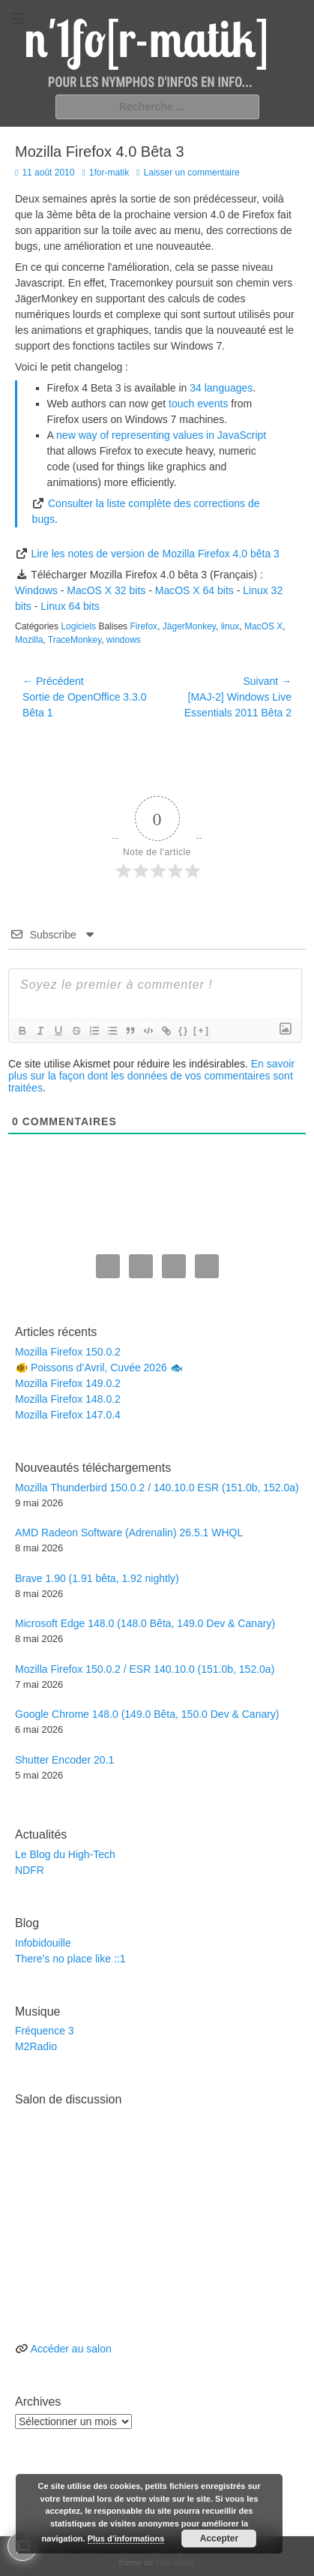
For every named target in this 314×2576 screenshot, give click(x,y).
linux (230, 626)
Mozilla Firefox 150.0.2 (68, 1352)
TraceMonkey (74, 640)
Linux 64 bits (70, 606)
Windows (36, 590)
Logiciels (78, 626)
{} (183, 1030)
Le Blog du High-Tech (65, 1854)
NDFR (29, 1870)
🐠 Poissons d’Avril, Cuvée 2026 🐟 (99, 1368)
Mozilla (29, 640)
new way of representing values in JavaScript (161, 435)
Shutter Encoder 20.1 (64, 1760)
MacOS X (263, 626)
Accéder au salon (71, 2349)
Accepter (219, 2538)
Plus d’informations (126, 2538)
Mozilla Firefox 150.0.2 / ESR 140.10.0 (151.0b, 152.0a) (144, 1669)
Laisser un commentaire (192, 172)
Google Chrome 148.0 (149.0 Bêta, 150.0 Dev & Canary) (147, 1714)
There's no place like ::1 (70, 1959)
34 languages (221, 388)
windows (123, 640)
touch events (198, 404)
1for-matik (109, 172)
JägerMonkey (189, 626)
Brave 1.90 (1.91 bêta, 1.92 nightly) (97, 1578)
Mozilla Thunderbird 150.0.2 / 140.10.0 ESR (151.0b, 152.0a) (157, 1488)
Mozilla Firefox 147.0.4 (68, 1415)
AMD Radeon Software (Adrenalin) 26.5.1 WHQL (129, 1533)
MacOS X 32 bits (106, 590)
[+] (201, 1030)
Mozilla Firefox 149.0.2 (68, 1383)
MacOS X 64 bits (194, 590)
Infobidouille (43, 1943)
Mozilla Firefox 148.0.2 (68, 1399)
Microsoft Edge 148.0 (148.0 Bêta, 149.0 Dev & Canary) (145, 1623)
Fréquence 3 (44, 2031)
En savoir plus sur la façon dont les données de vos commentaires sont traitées (151, 1076)
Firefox (143, 626)
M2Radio (36, 2046)
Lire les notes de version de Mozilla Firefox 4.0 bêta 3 (155, 554)
